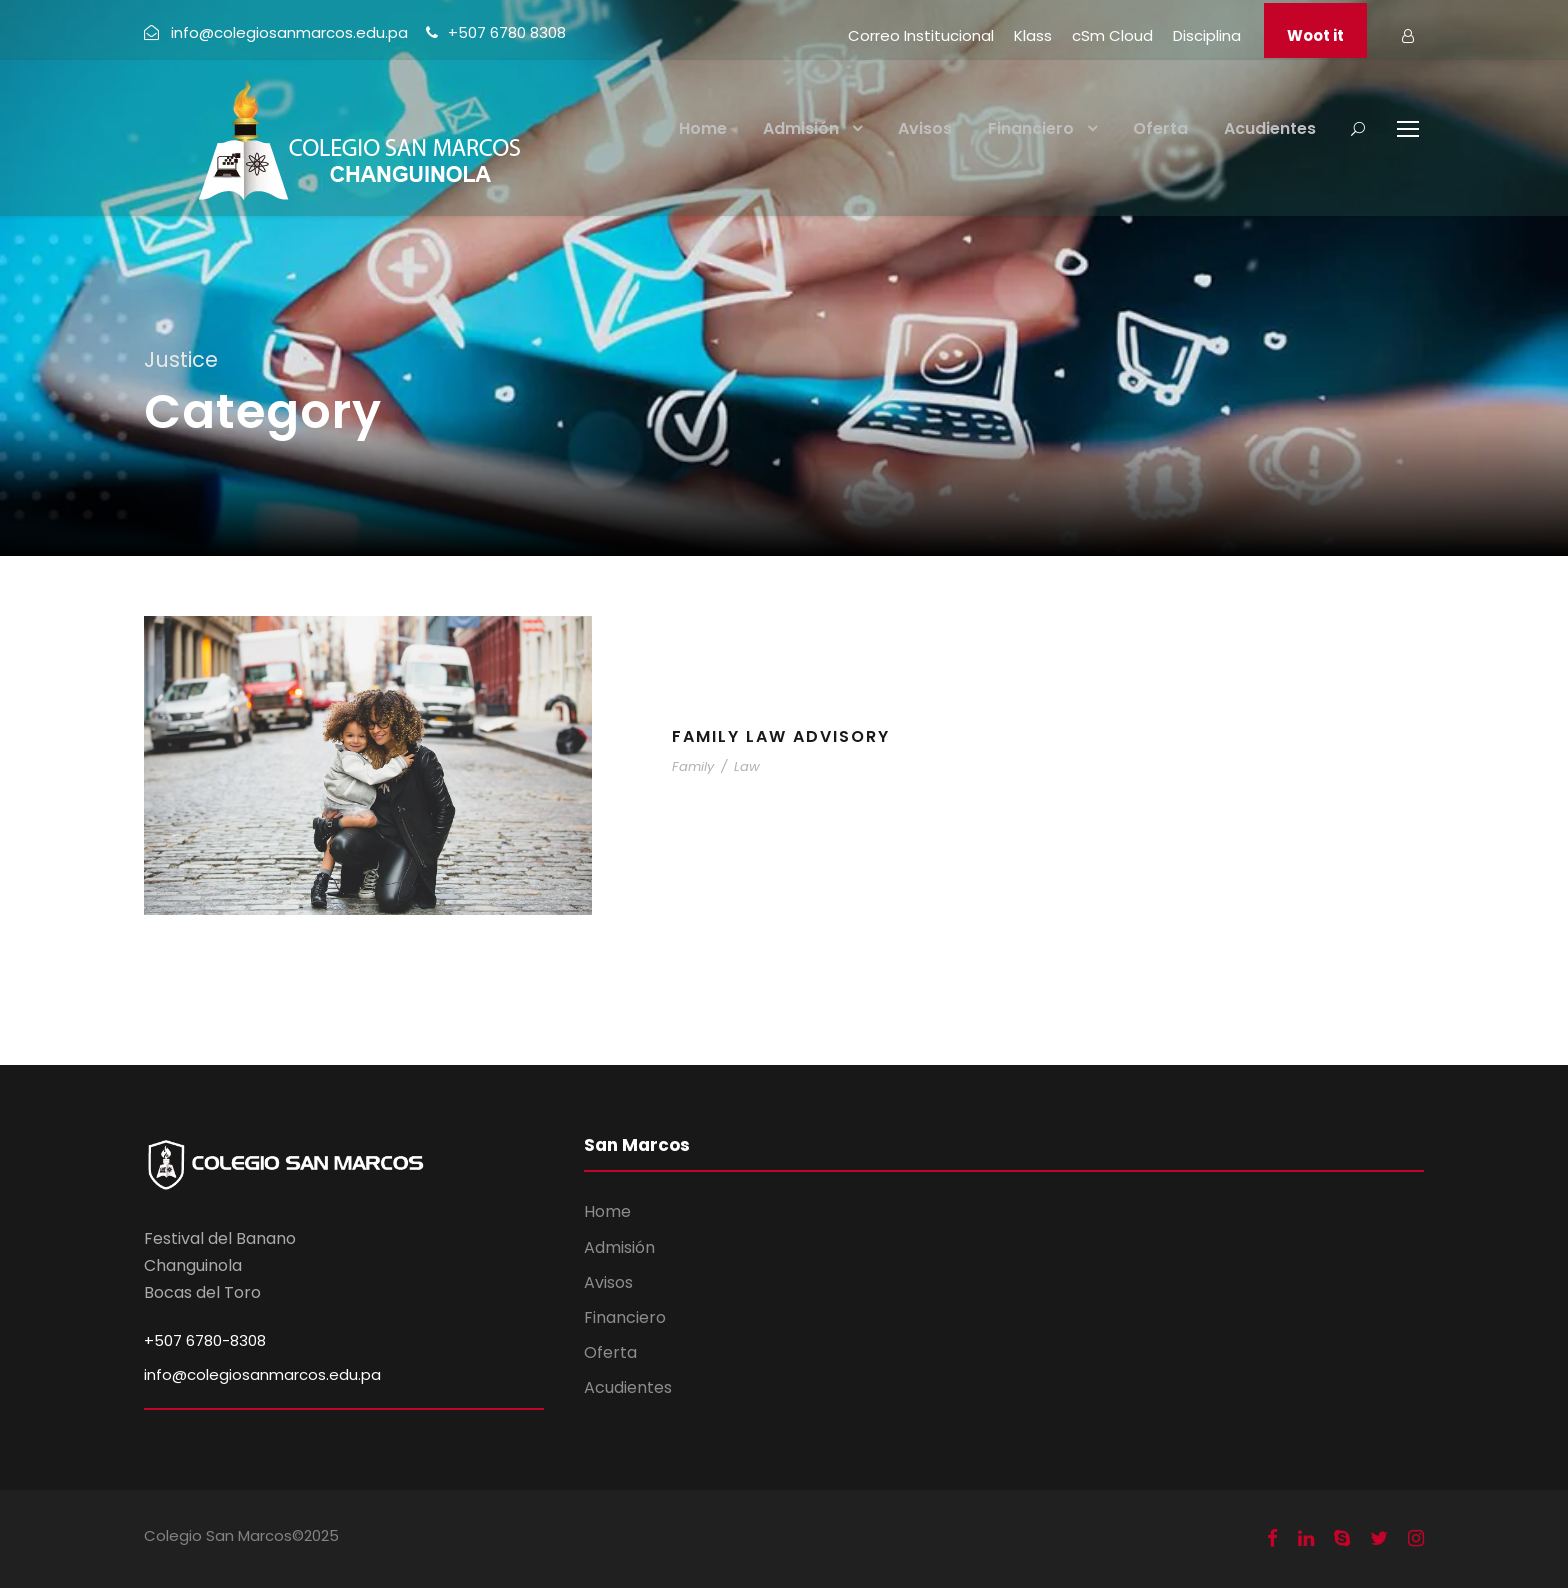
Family (693, 766)
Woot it (1315, 35)
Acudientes (1270, 128)
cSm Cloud (1112, 35)
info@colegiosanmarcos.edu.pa (262, 1374)
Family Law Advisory (781, 736)
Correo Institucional (921, 35)
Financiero (1031, 128)
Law (747, 766)
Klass (1033, 35)
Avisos (925, 128)
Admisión (801, 128)
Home (703, 128)
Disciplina (1207, 35)
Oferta (1160, 128)
